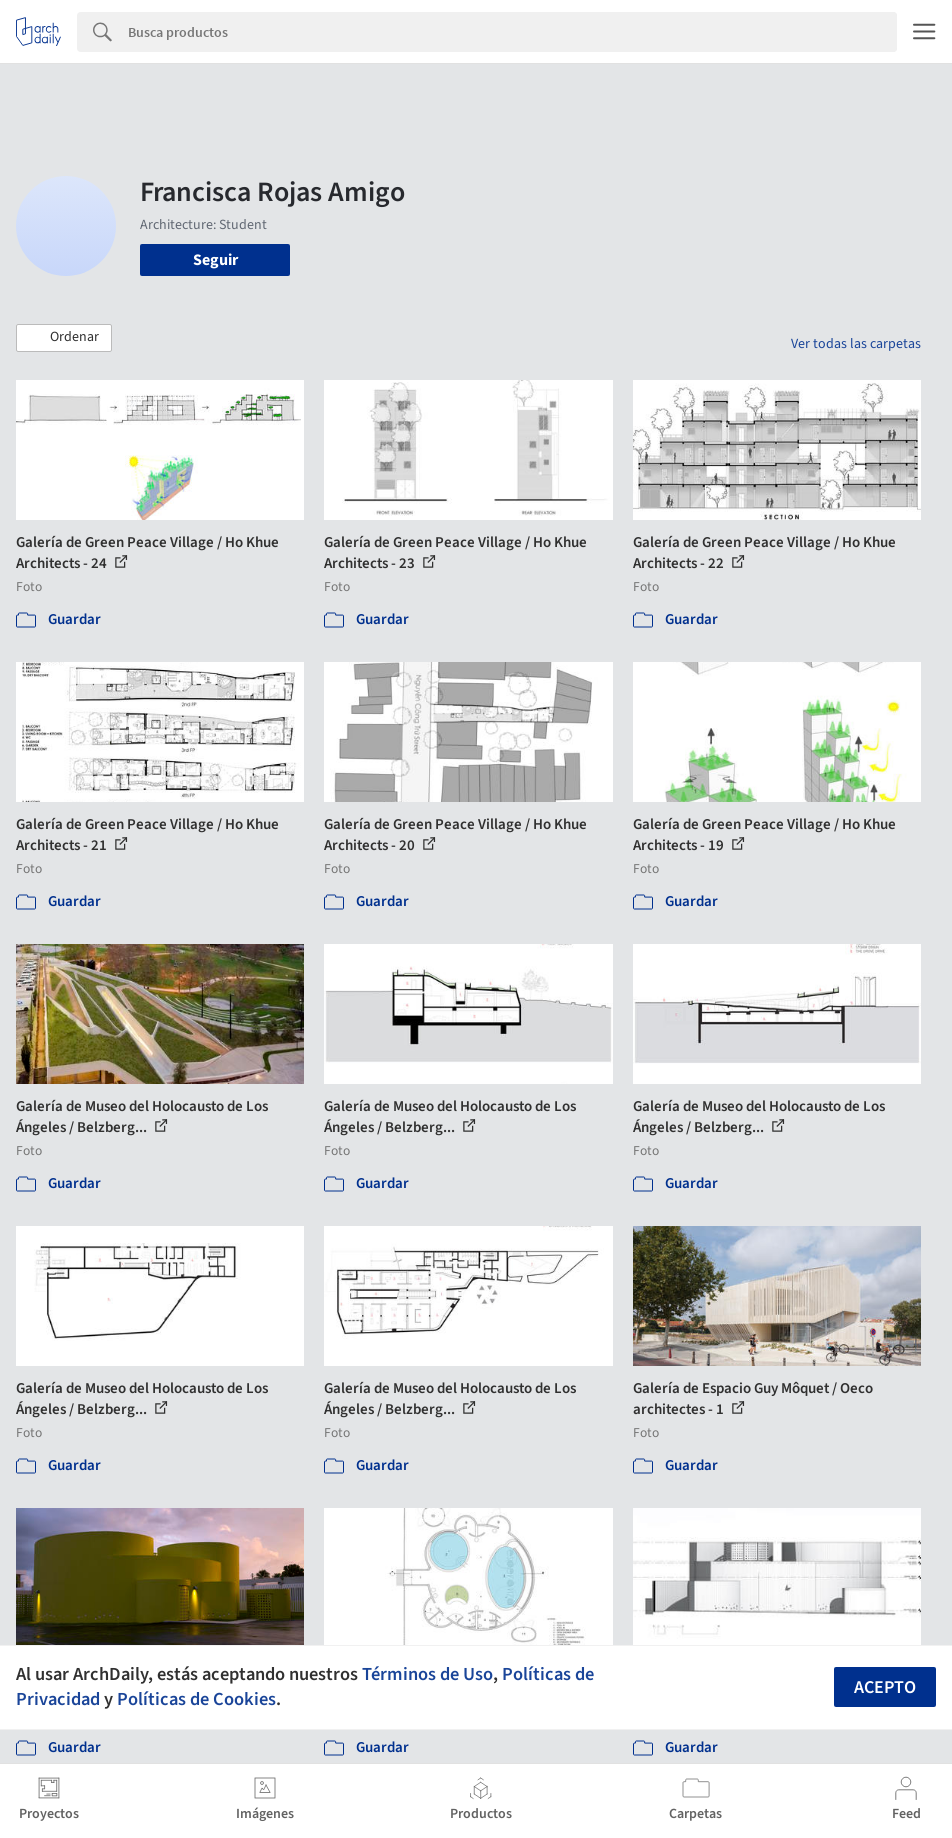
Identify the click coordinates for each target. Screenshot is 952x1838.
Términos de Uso (427, 1674)
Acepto (885, 1687)
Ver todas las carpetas (856, 344)
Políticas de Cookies (196, 1699)
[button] (64, 338)
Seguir (215, 260)
